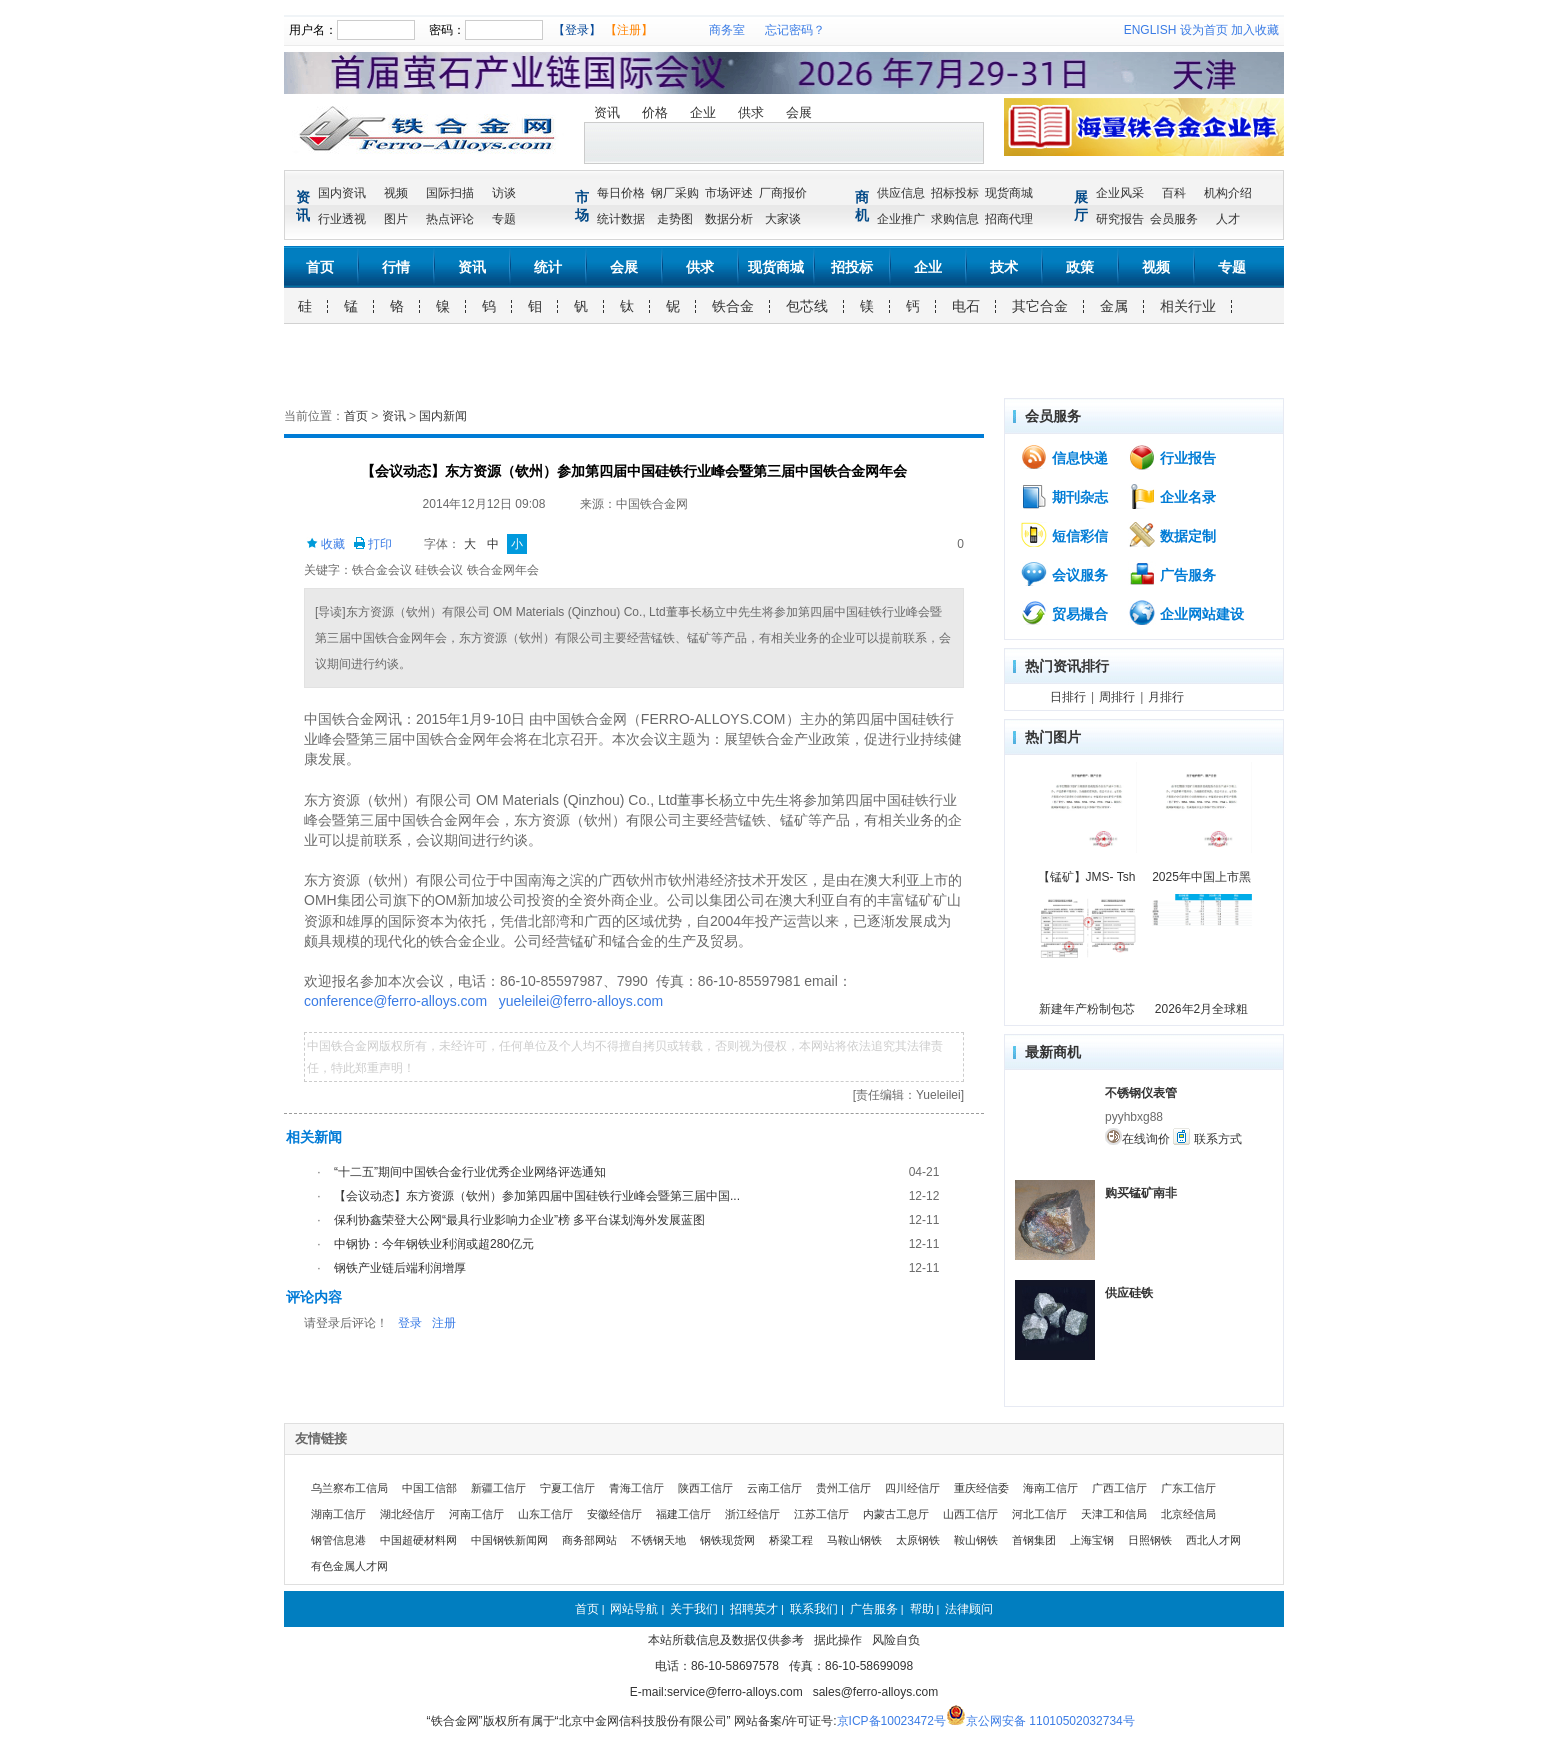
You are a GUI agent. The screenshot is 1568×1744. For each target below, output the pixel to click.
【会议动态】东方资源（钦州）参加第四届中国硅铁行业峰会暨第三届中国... (537, 1196)
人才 (1228, 219)
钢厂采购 (675, 193)
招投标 (852, 267)
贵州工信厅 (843, 1488)
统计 (548, 267)
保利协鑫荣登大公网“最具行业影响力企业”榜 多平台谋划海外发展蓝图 (519, 1220)
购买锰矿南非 (1141, 1193)
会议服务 (1064, 574)
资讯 (607, 112)
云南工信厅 (774, 1488)
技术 (1004, 267)
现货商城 (1009, 193)
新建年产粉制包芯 (1087, 1009)
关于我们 (694, 1609)
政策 (1080, 267)
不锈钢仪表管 (1141, 1093)
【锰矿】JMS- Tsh (1087, 877)
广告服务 (1172, 574)
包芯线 (807, 306)
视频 (396, 193)
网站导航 (634, 1609)
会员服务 (1174, 219)
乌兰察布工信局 (349, 1488)
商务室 (727, 30)
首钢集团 (1034, 1540)
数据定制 (1172, 535)
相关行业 (1188, 306)
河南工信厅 (476, 1514)
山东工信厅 (545, 1514)
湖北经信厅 (407, 1514)
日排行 (1068, 697)
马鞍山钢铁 (854, 1540)
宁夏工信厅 (567, 1488)
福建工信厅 (683, 1514)
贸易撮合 (1064, 613)
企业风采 (1120, 193)
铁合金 (733, 306)
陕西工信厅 (705, 1488)
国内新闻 (443, 416)
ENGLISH (1150, 30)
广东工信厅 (1188, 1488)
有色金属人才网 (349, 1566)
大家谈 (783, 219)
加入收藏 (1255, 30)
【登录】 (577, 30)
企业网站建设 (1186, 613)
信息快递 (1064, 457)
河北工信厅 (1039, 1514)
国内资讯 (342, 193)
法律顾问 (969, 1609)
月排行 (1166, 697)
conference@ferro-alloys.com (395, 1001)
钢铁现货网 (727, 1540)
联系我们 (814, 1609)
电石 (966, 306)
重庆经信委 (981, 1488)
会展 (799, 112)
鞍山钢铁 (976, 1540)
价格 (655, 112)
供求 (751, 112)
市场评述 (729, 193)
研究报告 (1120, 219)
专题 (504, 219)
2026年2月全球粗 (1201, 1009)
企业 (703, 112)
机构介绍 (1228, 193)
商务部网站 (589, 1540)
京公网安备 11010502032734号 (1050, 1721)
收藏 (325, 544)
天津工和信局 (1114, 1514)
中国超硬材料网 (418, 1540)
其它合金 (1040, 306)
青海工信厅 (636, 1488)
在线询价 (1137, 1137)
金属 (1114, 306)
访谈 (504, 193)
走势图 (675, 219)
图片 (396, 219)
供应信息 (901, 193)
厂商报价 (783, 193)
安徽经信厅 (614, 1514)
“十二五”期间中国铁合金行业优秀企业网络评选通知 (470, 1172)
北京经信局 (1188, 1514)
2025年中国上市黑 (1201, 877)
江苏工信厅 (821, 1514)
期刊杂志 (1064, 496)
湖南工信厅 (338, 1514)
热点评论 (450, 219)
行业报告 (1172, 457)
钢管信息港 (338, 1540)
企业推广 (901, 219)
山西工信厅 (970, 1514)
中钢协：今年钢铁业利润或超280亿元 (434, 1244)
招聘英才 (754, 1609)
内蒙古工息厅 (896, 1514)
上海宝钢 (1092, 1540)
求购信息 (955, 219)
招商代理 (1009, 219)
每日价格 (621, 193)
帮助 (922, 1609)
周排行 (1117, 697)
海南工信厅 (1050, 1488)
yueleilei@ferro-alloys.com (581, 1001)
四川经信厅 (912, 1488)
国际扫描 (450, 193)
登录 (410, 1323)
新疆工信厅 (498, 1488)
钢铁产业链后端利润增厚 (400, 1268)
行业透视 (342, 219)
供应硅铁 (1129, 1293)
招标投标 (955, 193)
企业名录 (1172, 496)
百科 (1174, 193)
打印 (372, 544)
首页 (320, 267)
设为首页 (1204, 30)
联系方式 (1207, 1137)
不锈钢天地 (658, 1540)
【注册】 (629, 30)
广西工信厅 (1119, 1488)
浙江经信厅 (752, 1514)
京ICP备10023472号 (891, 1721)
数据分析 (729, 219)
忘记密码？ (795, 30)
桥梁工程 (791, 1540)
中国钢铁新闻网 (509, 1540)
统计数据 (621, 219)
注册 (444, 1323)
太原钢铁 (918, 1540)
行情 (396, 267)
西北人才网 (1213, 1540)
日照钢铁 (1150, 1540)
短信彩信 (1064, 535)
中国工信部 (429, 1488)
